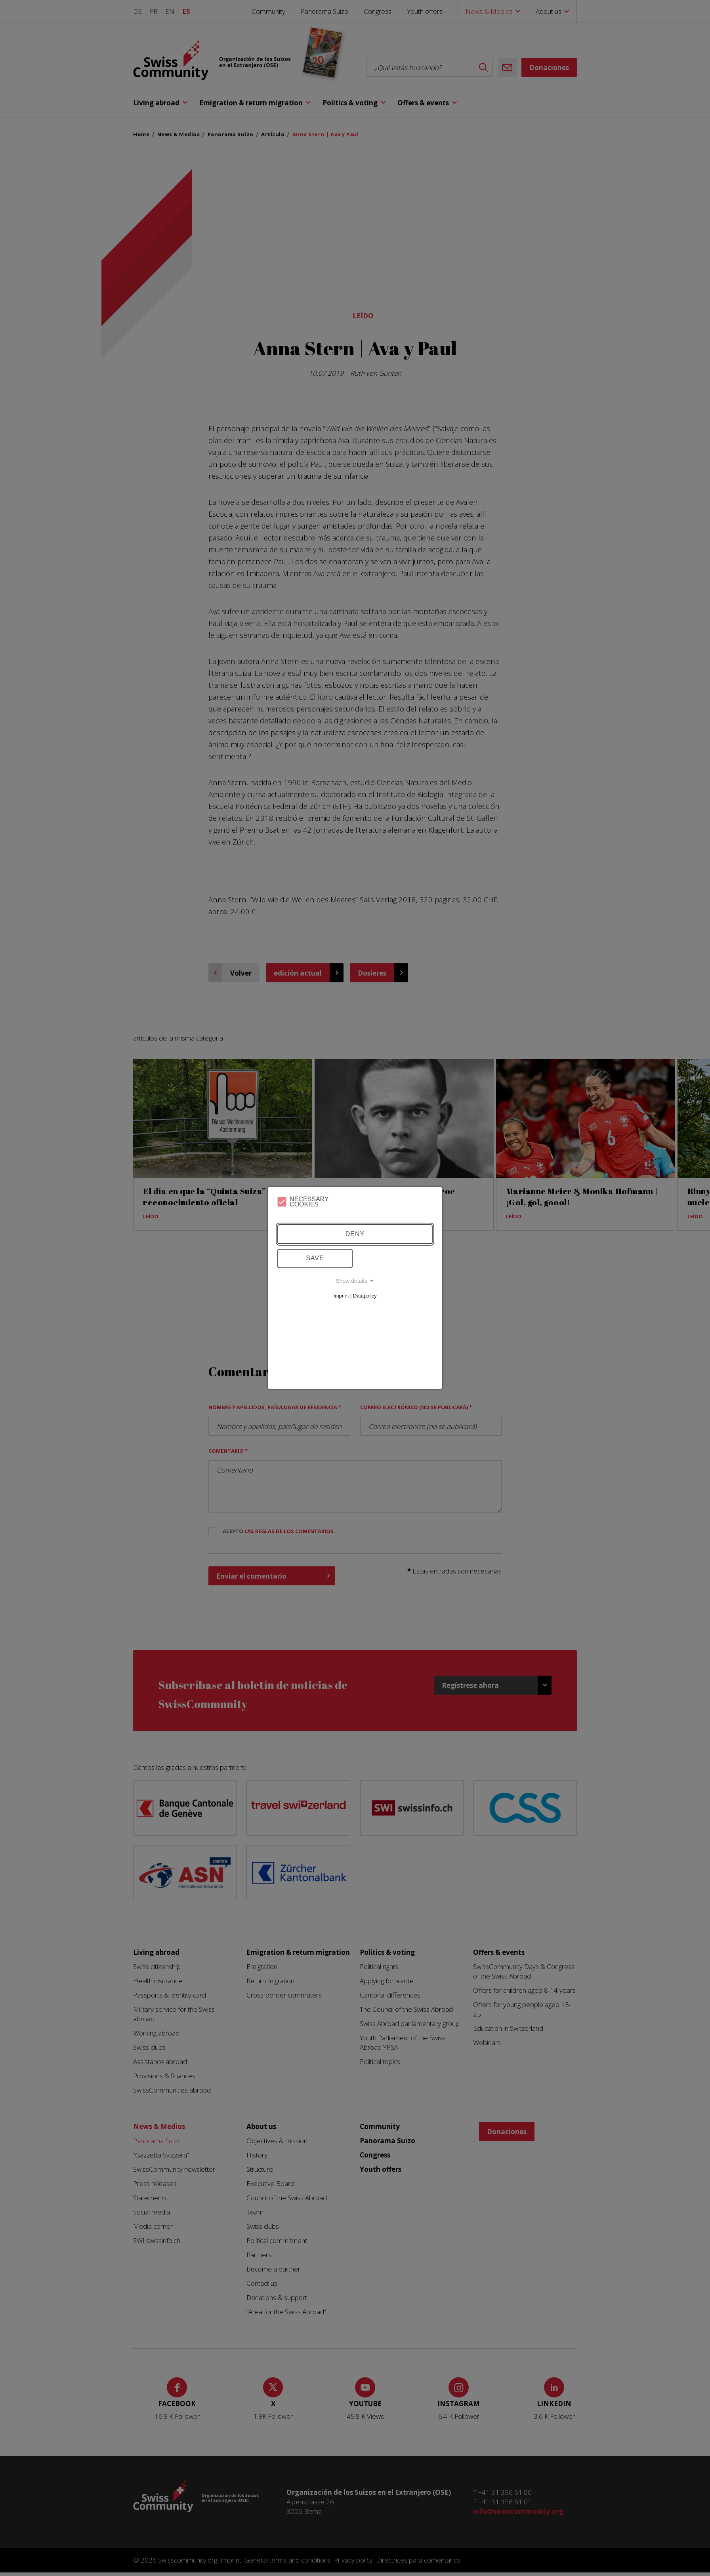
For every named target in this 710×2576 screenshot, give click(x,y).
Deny (355, 1234)
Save (315, 1258)
